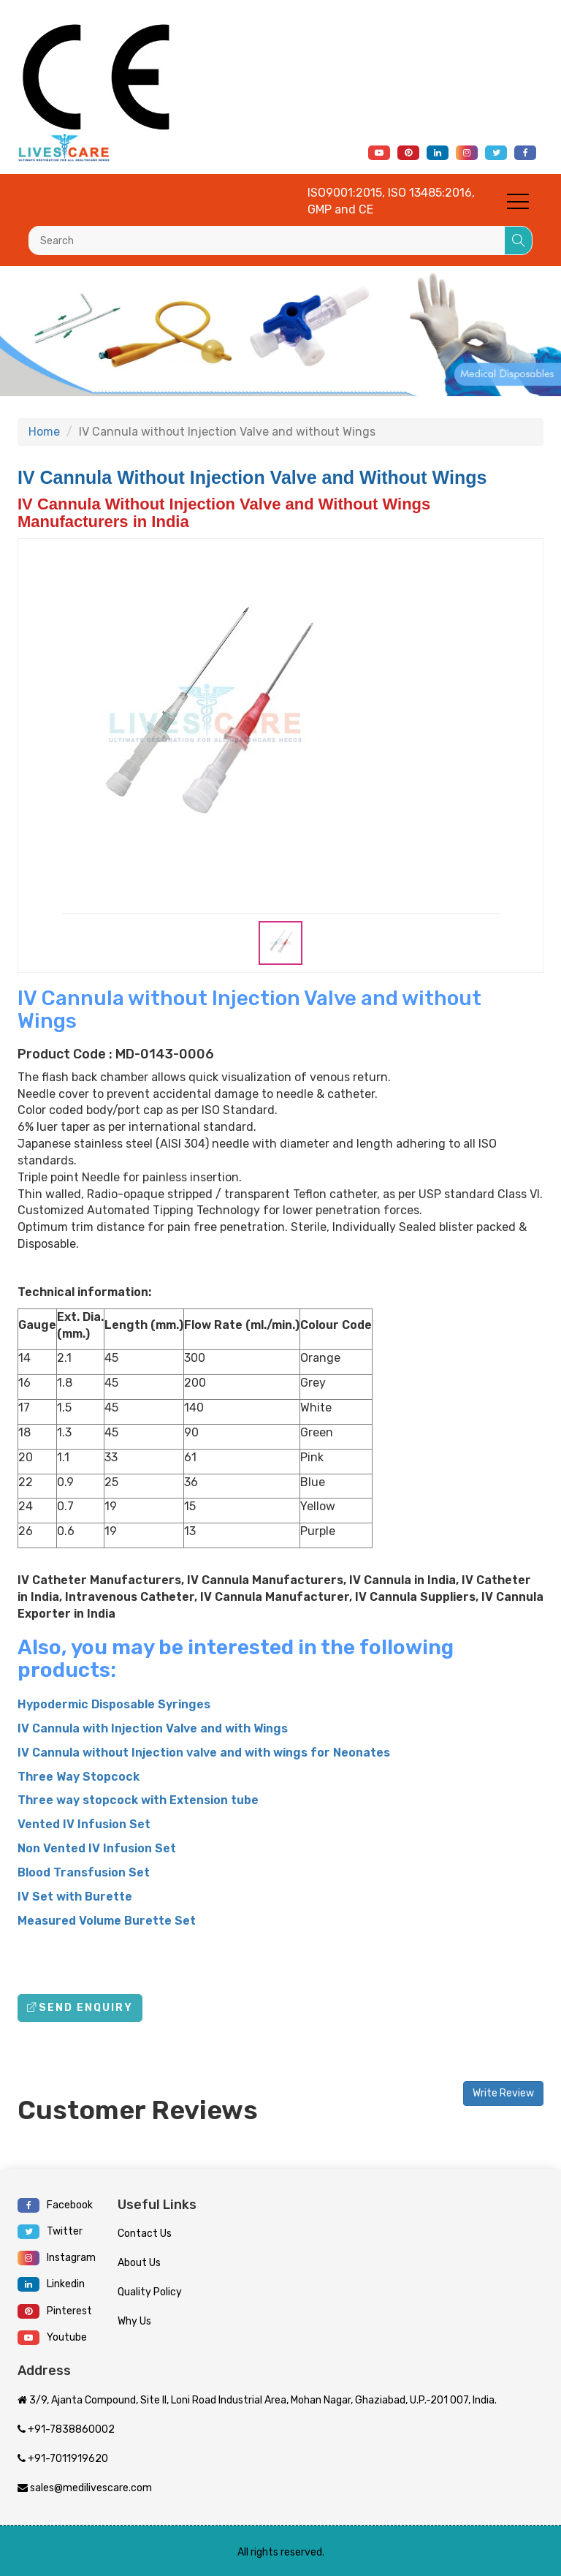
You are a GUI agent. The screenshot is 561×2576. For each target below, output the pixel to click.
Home (44, 432)
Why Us (134, 2321)
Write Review (503, 2093)
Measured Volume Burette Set (107, 1921)
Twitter (50, 2231)
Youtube (52, 2337)
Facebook (55, 2205)
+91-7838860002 (66, 2429)
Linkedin (51, 2284)
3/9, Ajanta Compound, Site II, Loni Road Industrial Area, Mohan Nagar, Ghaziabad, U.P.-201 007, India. (257, 2400)
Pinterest (55, 2311)
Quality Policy (150, 2292)
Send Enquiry (80, 2007)
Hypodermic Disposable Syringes (114, 1704)
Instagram (57, 2258)
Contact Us (145, 2233)
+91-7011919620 (63, 2458)
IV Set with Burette (75, 1896)
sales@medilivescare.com (85, 2488)
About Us (139, 2263)
